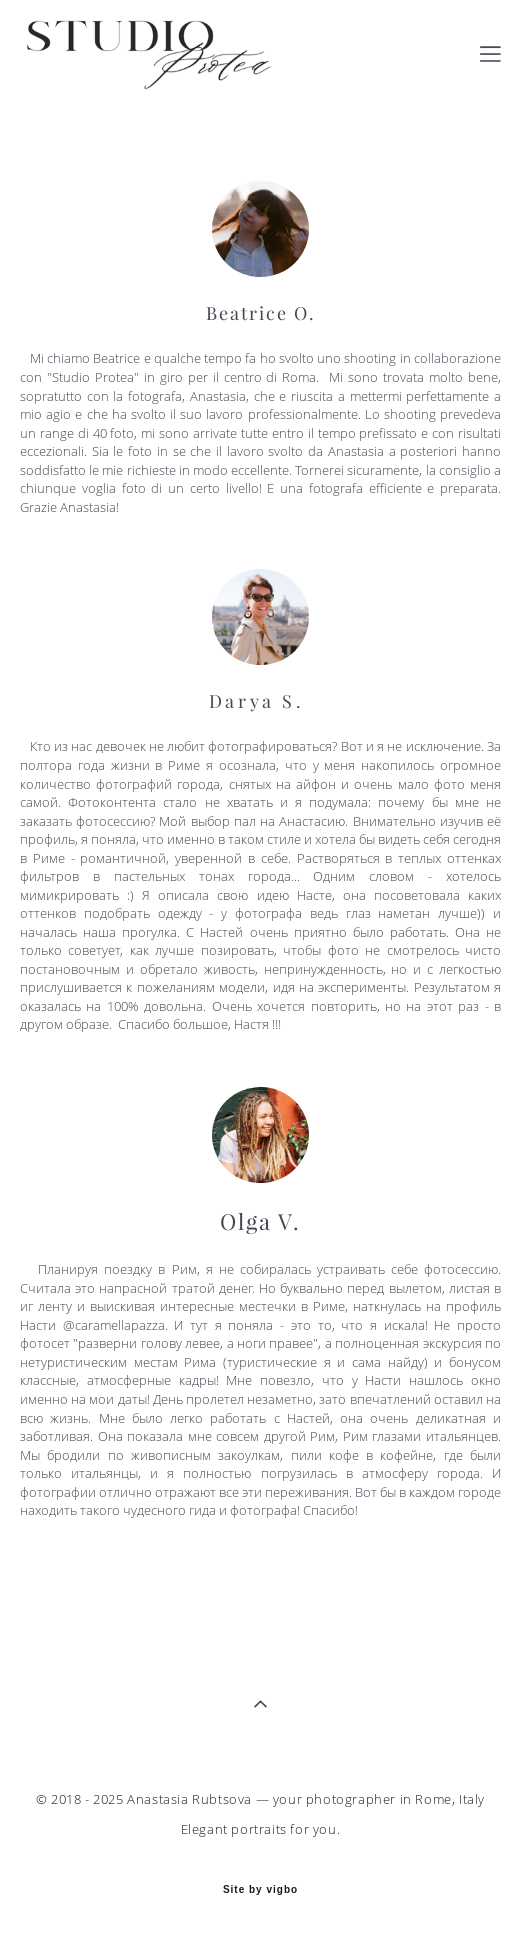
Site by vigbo (260, 1890)
